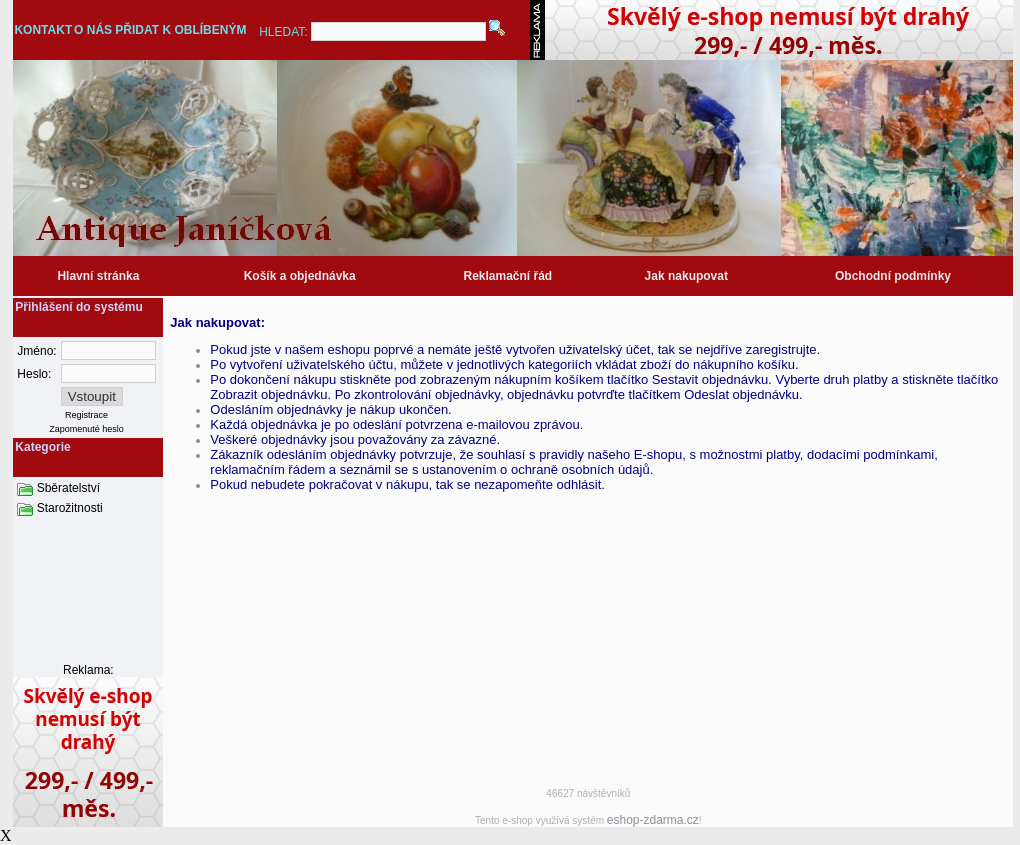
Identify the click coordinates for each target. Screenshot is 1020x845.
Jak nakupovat (686, 276)
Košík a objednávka (300, 276)
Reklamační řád (507, 276)
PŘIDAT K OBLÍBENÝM (180, 30)
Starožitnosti (70, 508)
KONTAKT (43, 30)
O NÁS (93, 30)
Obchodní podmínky (893, 276)
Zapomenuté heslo (86, 429)
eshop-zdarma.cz (653, 820)
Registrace (86, 415)
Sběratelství (68, 488)
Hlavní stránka (98, 276)
